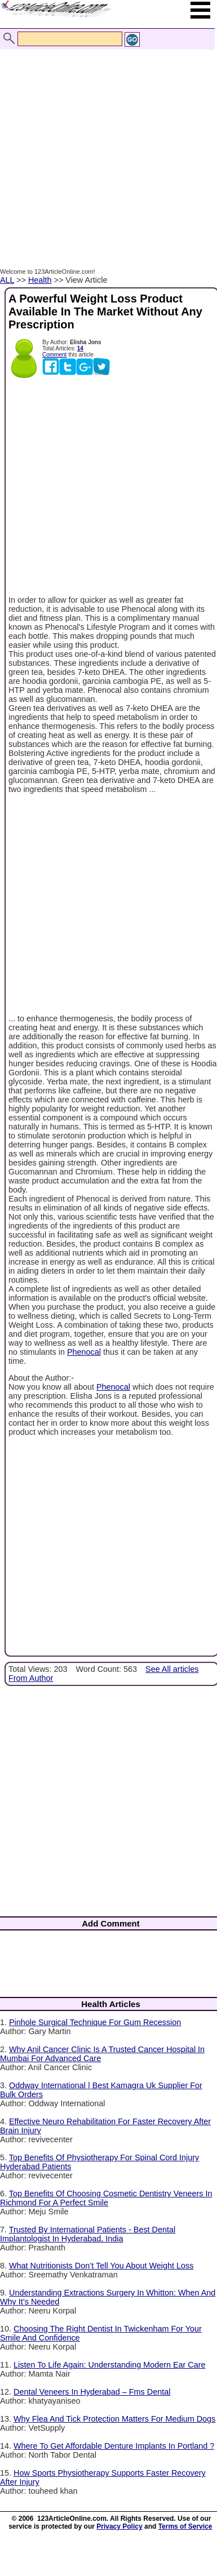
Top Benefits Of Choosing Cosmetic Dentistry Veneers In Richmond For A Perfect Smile (106, 2198)
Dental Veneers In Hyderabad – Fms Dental (92, 2391)
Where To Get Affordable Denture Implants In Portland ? (114, 2445)
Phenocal (84, 1351)
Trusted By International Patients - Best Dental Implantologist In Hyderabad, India (87, 2234)
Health (40, 279)
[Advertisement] (105, 146)
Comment (54, 355)
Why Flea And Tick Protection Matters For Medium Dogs (114, 2418)
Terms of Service (185, 2526)
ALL (7, 279)
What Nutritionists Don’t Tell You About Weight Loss (101, 2265)
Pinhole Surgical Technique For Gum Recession (95, 2022)
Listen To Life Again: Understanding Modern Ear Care (110, 2364)
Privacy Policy (119, 2526)
